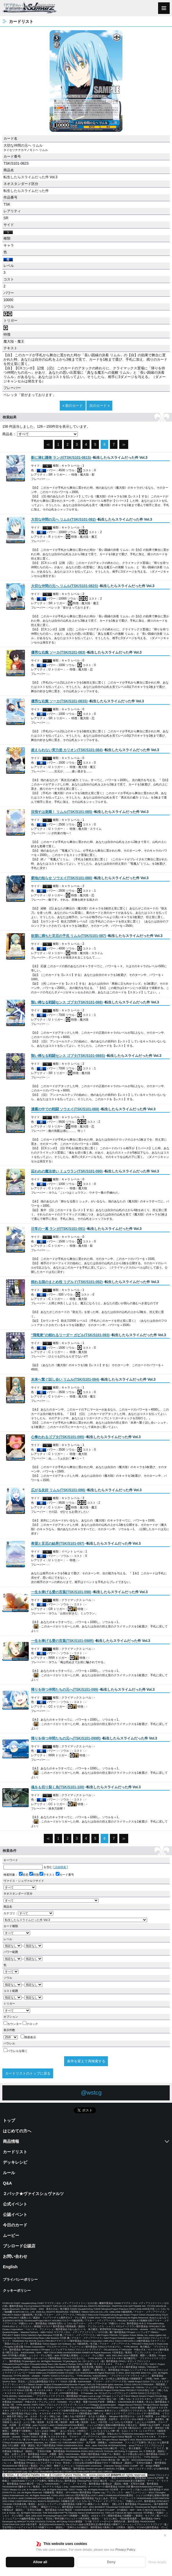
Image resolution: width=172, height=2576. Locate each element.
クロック (30, 2023)
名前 (23, 1874)
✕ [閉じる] (165, 2535)
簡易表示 (28, 2037)
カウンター (12, 2023)
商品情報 (11, 2141)
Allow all (40, 2562)
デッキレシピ (15, 2162)
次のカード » (99, 406)
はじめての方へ (17, 2131)
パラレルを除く (15, 2050)
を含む (27, 1867)
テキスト (47, 1874)
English (10, 2266)
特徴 (34, 1874)
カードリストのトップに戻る (27, 2073)
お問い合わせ (15, 2256)
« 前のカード (72, 406)
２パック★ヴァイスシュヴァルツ (33, 2193)
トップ (9, 2120)
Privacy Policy (125, 2549)
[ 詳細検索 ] (60, 1867)
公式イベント (15, 2204)
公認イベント (15, 2214)
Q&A (7, 2183)
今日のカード (15, 2225)
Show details (157, 2562)
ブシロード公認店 (19, 2246)
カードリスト (15, 2151)
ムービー (11, 2235)
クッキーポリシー (17, 2291)
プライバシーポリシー (20, 2280)
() (61, 458)
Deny (111, 2562)
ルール (9, 2172)
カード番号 (65, 1874)
